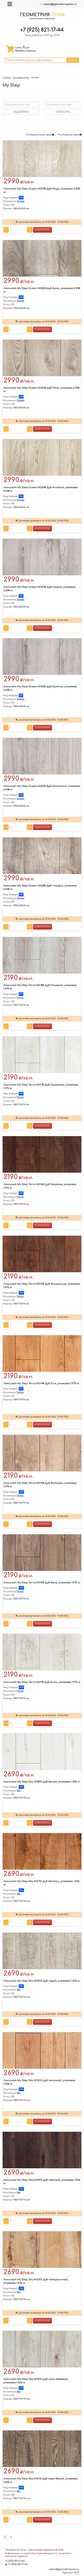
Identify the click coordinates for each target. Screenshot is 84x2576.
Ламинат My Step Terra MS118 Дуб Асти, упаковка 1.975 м (41, 1682)
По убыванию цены (70, 135)
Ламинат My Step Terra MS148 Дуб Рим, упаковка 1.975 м (41, 1383)
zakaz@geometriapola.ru (60, 4)
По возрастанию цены (40, 135)
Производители (21, 77)
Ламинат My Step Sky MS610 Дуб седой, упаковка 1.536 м (41, 1980)
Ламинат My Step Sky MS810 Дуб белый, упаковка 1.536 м (41, 1781)
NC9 (76, 2572)
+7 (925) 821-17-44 (42, 30)
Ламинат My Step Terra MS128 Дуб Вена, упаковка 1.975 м (41, 1582)
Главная (6, 77)
